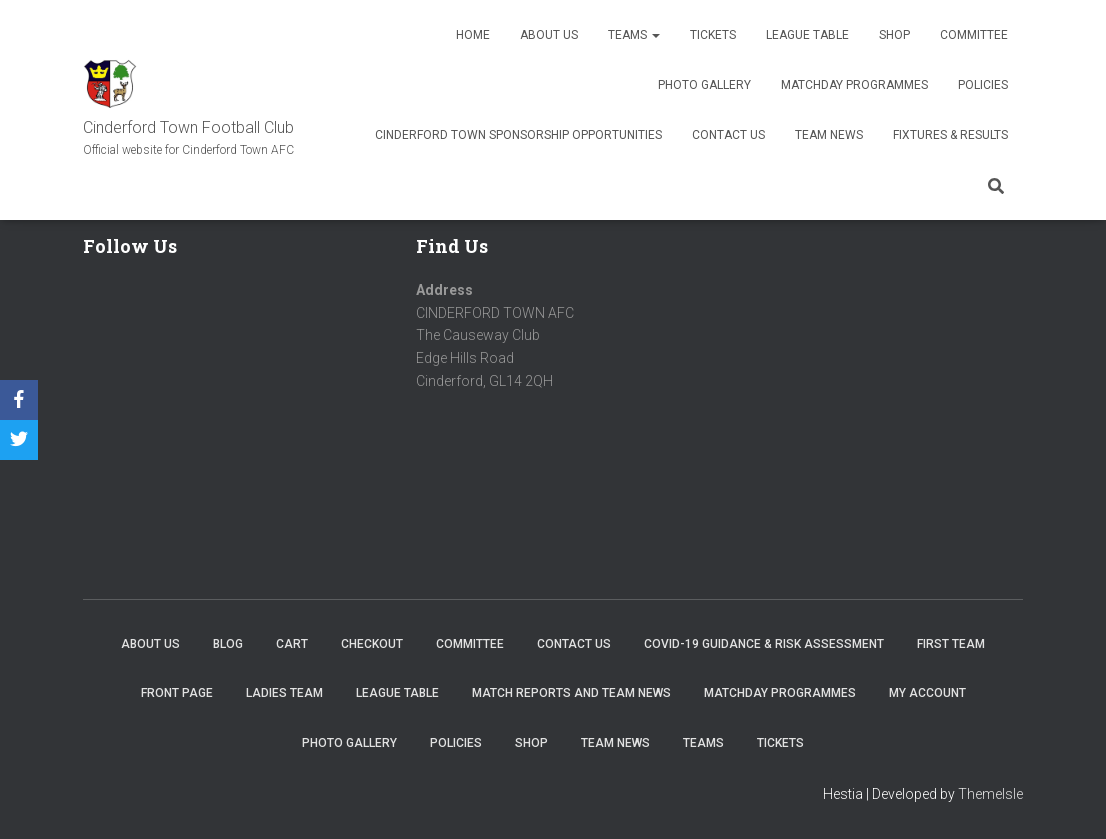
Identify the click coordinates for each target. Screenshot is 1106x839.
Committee (974, 35)
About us (549, 35)
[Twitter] (19, 440)
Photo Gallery (704, 85)
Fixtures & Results (950, 135)
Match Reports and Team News (571, 693)
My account (927, 693)
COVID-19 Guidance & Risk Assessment (764, 644)
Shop (894, 35)
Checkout (372, 644)
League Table (807, 35)
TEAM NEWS (829, 135)
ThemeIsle (990, 794)
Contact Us (728, 135)
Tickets (713, 35)
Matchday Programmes (854, 85)
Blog (228, 644)
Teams (634, 35)
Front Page (177, 693)
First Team (951, 644)
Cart (292, 644)
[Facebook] (19, 400)
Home (473, 35)
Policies (983, 85)
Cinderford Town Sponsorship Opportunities (518, 135)
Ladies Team (284, 693)
